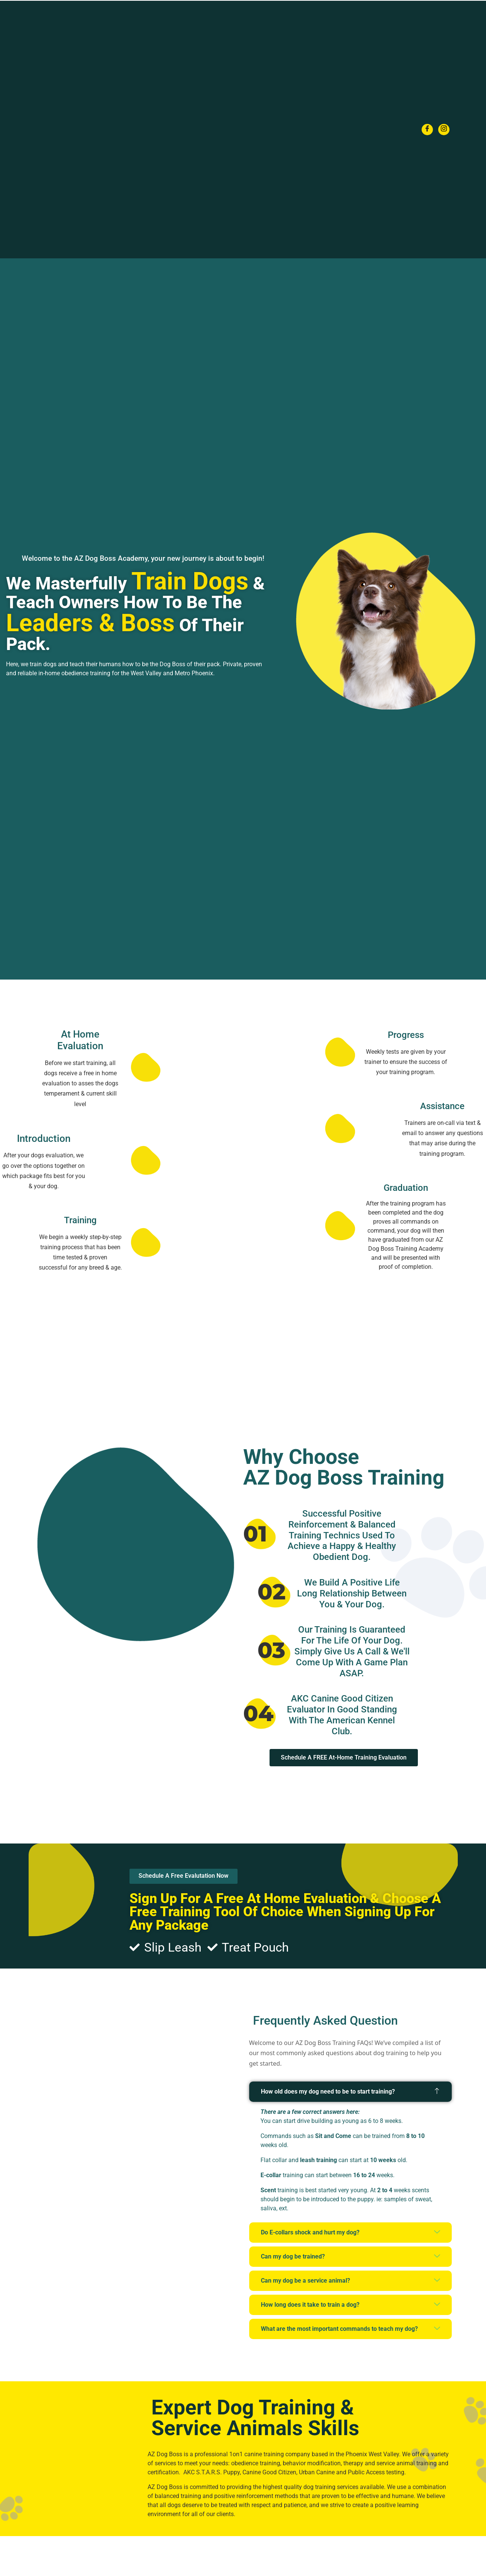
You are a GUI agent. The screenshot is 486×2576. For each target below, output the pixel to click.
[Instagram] (443, 129)
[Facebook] (427, 129)
